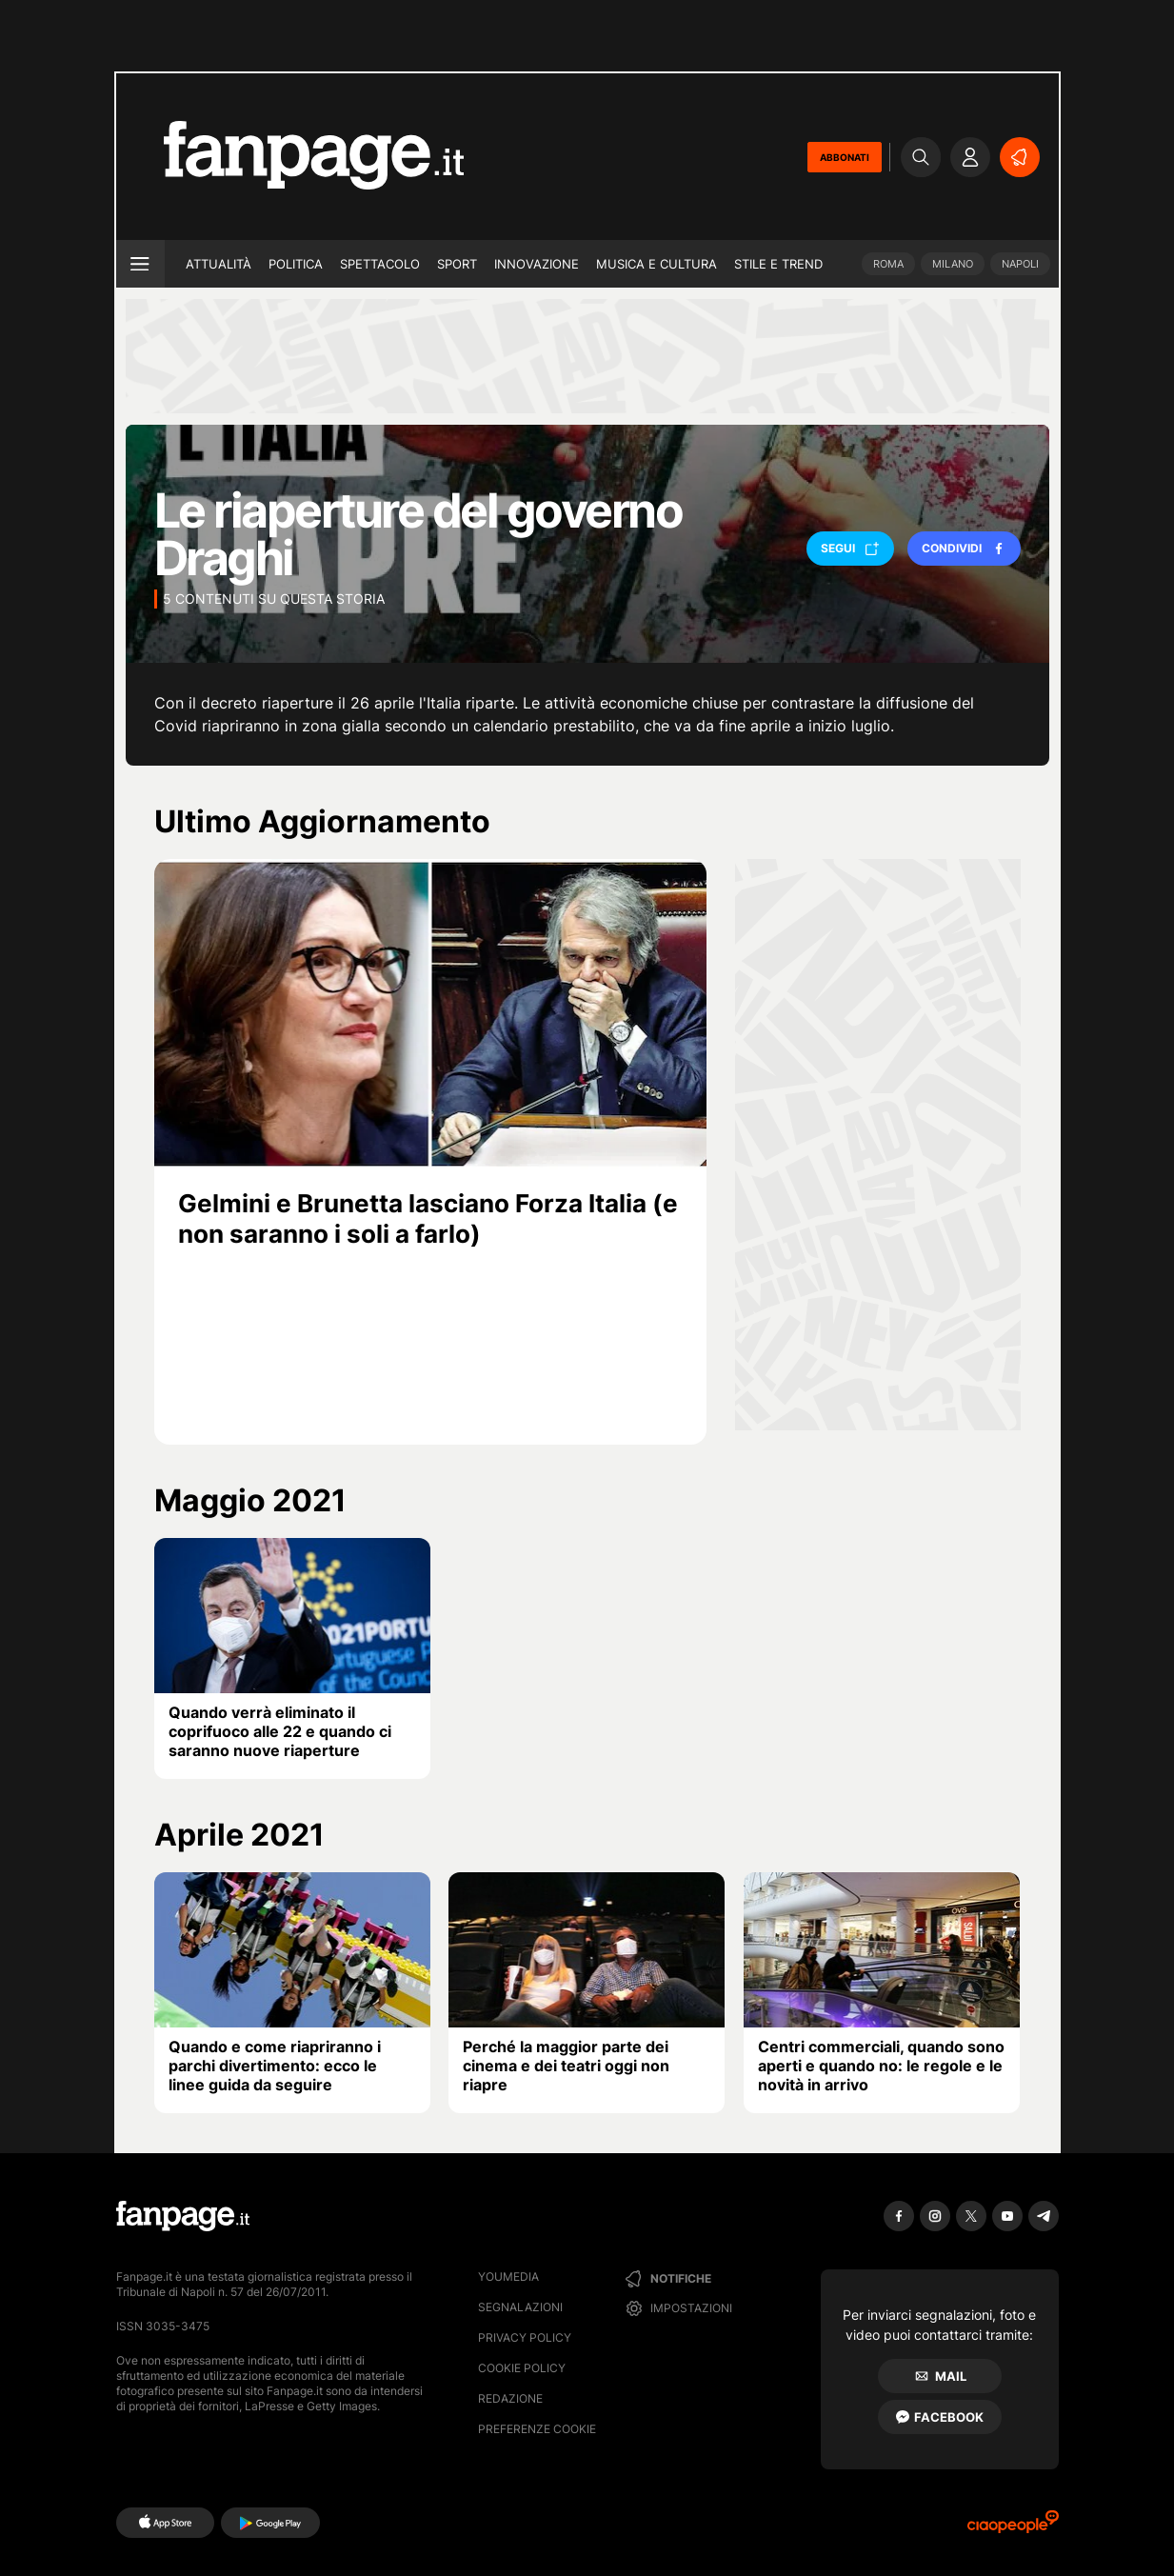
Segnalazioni (520, 2307)
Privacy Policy (524, 2337)
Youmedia (508, 2276)
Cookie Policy (522, 2368)
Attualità (218, 263)
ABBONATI (844, 157)
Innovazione (536, 263)
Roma (888, 263)
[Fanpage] (182, 2216)
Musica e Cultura (656, 263)
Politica (296, 263)
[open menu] (140, 264)
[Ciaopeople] (1013, 2528)
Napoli (1020, 263)
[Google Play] (270, 2522)
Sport (457, 263)
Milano (952, 263)
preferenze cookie (537, 2429)
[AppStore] (165, 2522)
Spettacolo (380, 263)
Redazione (510, 2398)
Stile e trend (778, 263)
